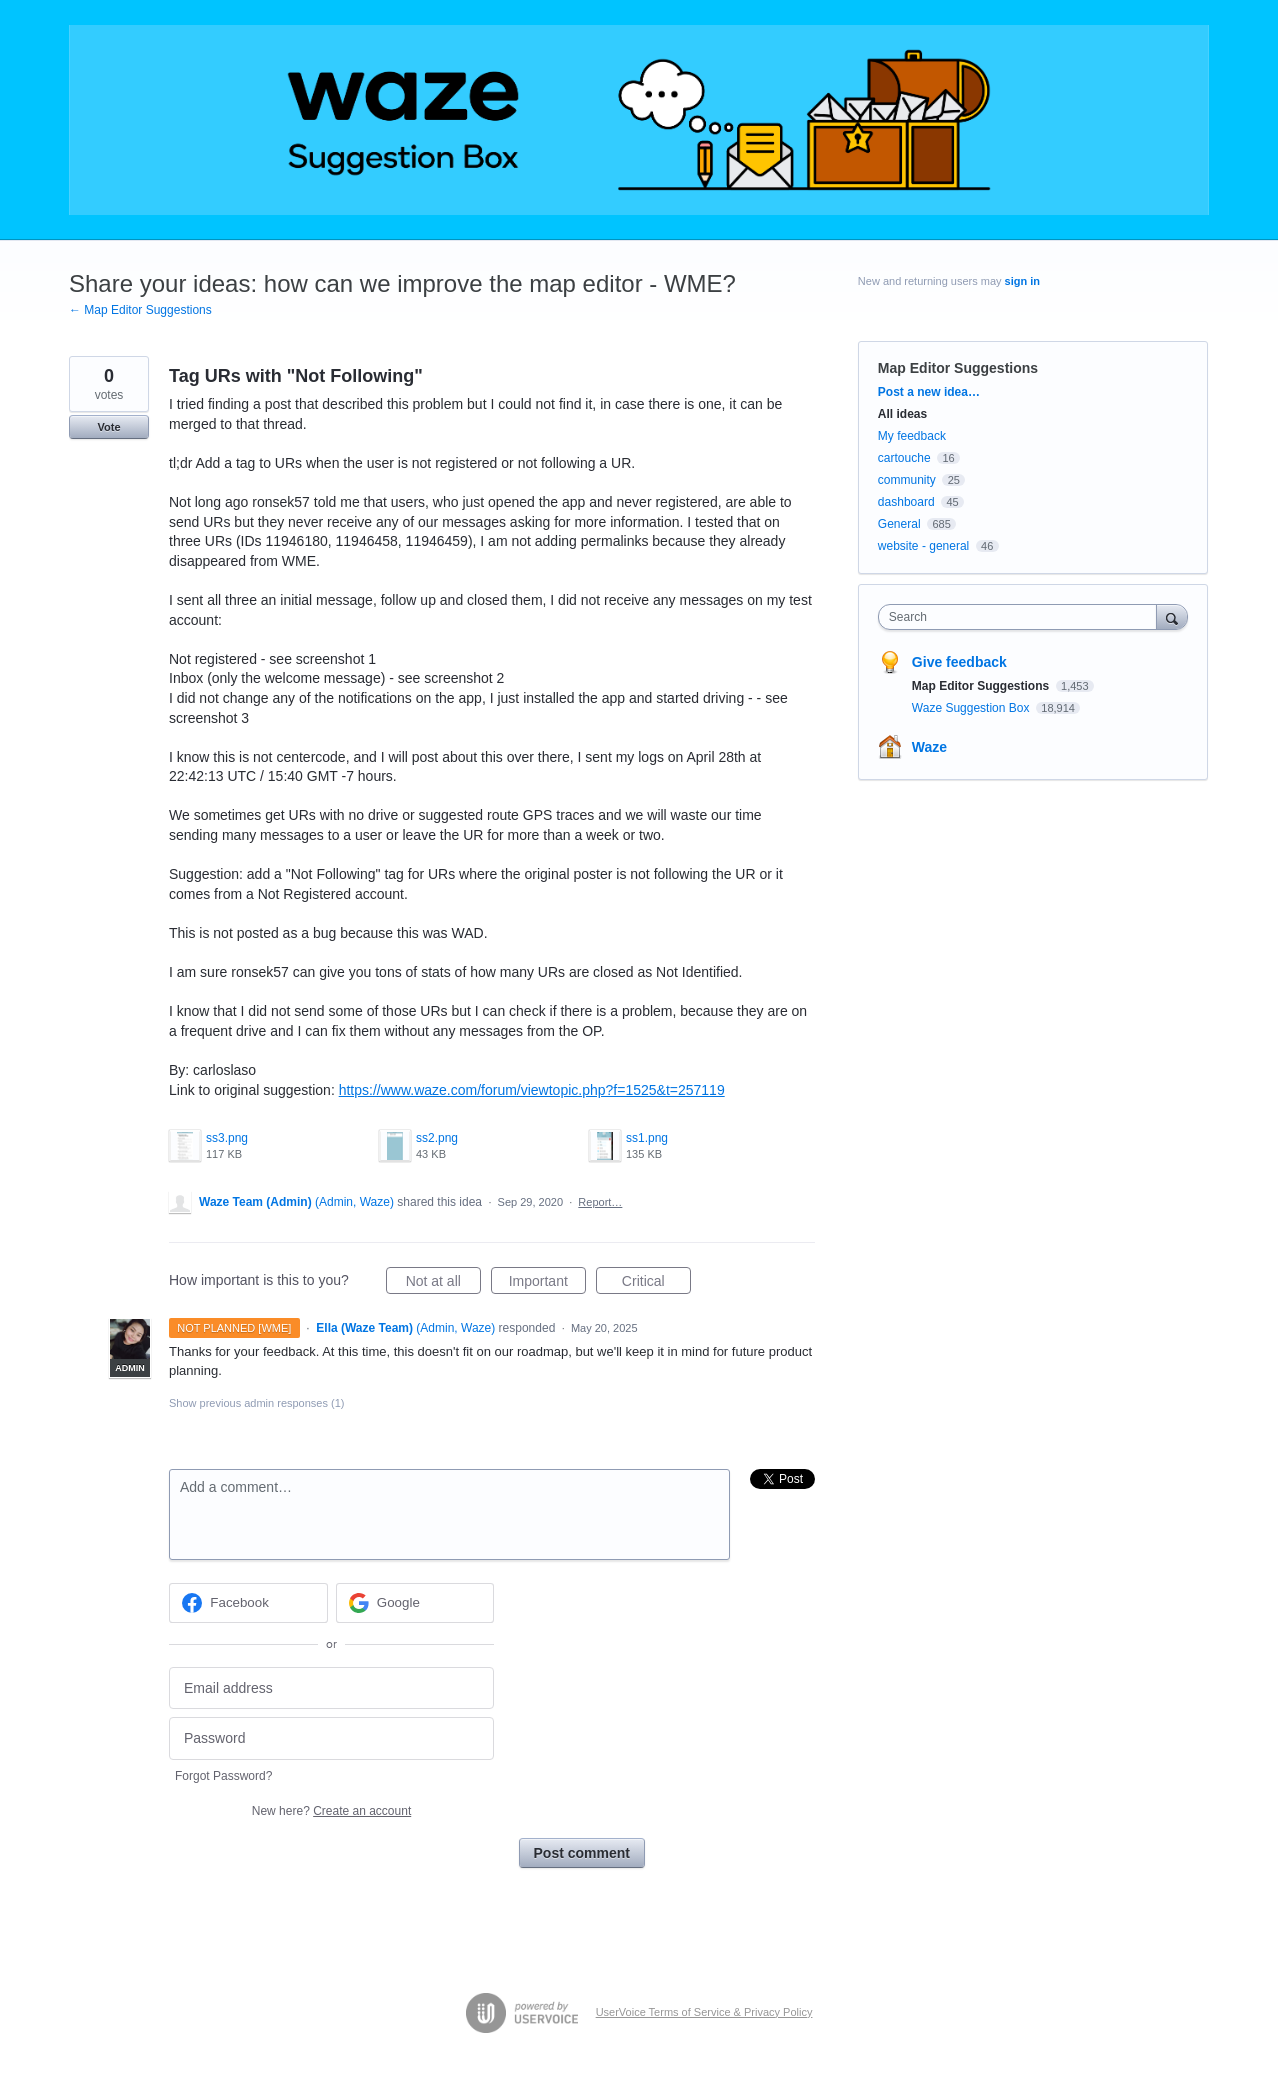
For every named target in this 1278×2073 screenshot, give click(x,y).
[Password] (331, 1738)
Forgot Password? (223, 1776)
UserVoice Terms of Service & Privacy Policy (704, 2012)
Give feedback (959, 662)
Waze (929, 747)
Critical (656, 1284)
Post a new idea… (929, 392)
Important (547, 1284)
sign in (1022, 281)
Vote (108, 427)
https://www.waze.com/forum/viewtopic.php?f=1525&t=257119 (532, 1090)
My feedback (912, 436)
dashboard (906, 502)
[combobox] (1022, 617)
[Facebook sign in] (248, 1603)
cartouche (904, 458)
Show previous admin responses (256, 1403)
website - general (923, 546)
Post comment (582, 1853)
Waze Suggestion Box (972, 708)
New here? (331, 1811)
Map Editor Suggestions (958, 368)
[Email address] (331, 1688)
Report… (600, 1202)
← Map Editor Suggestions (140, 310)
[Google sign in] (415, 1603)
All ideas (902, 414)
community (907, 480)
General (899, 524)
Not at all (443, 1284)
